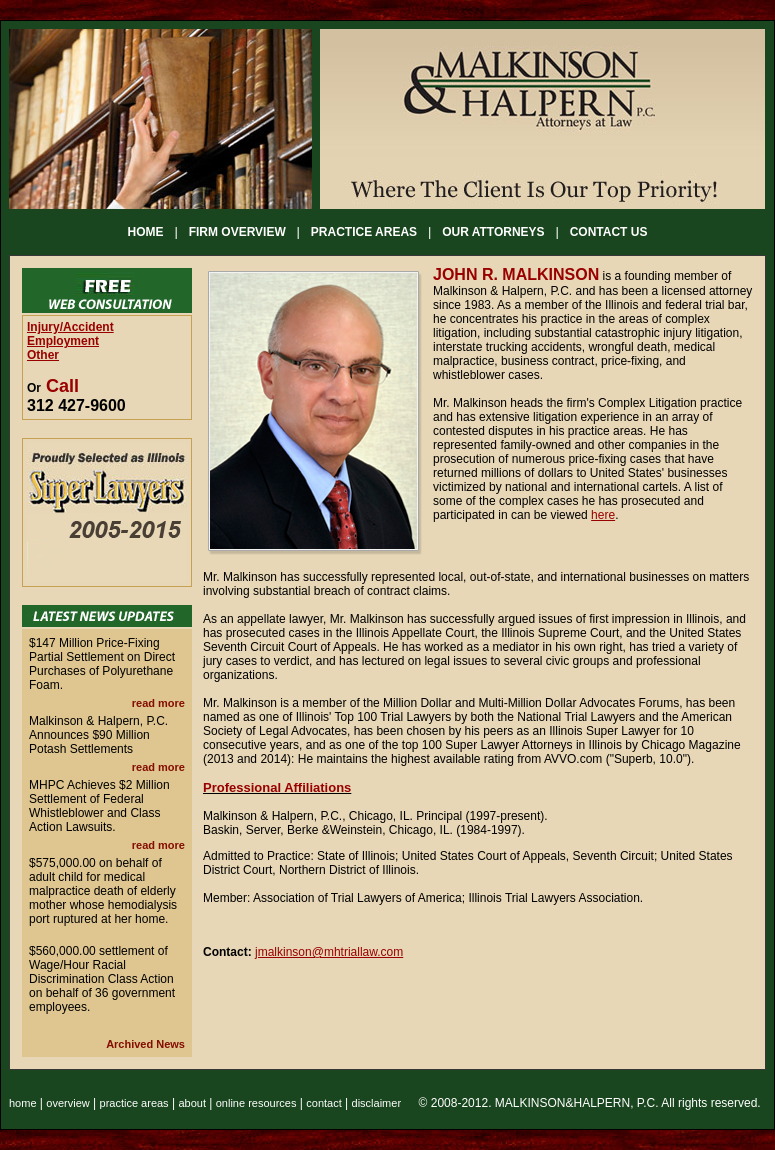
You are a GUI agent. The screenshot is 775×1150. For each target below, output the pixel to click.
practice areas (134, 1103)
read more (158, 703)
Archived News (145, 1044)
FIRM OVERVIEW (237, 232)
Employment (63, 341)
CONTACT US (609, 232)
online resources (256, 1103)
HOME (146, 232)
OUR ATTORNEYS (493, 232)
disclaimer (377, 1103)
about (192, 1103)
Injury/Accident (70, 327)
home (23, 1103)
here (603, 515)
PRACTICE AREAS (364, 232)
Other (43, 355)
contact (323, 1103)
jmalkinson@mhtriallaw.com (329, 952)
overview (67, 1103)
